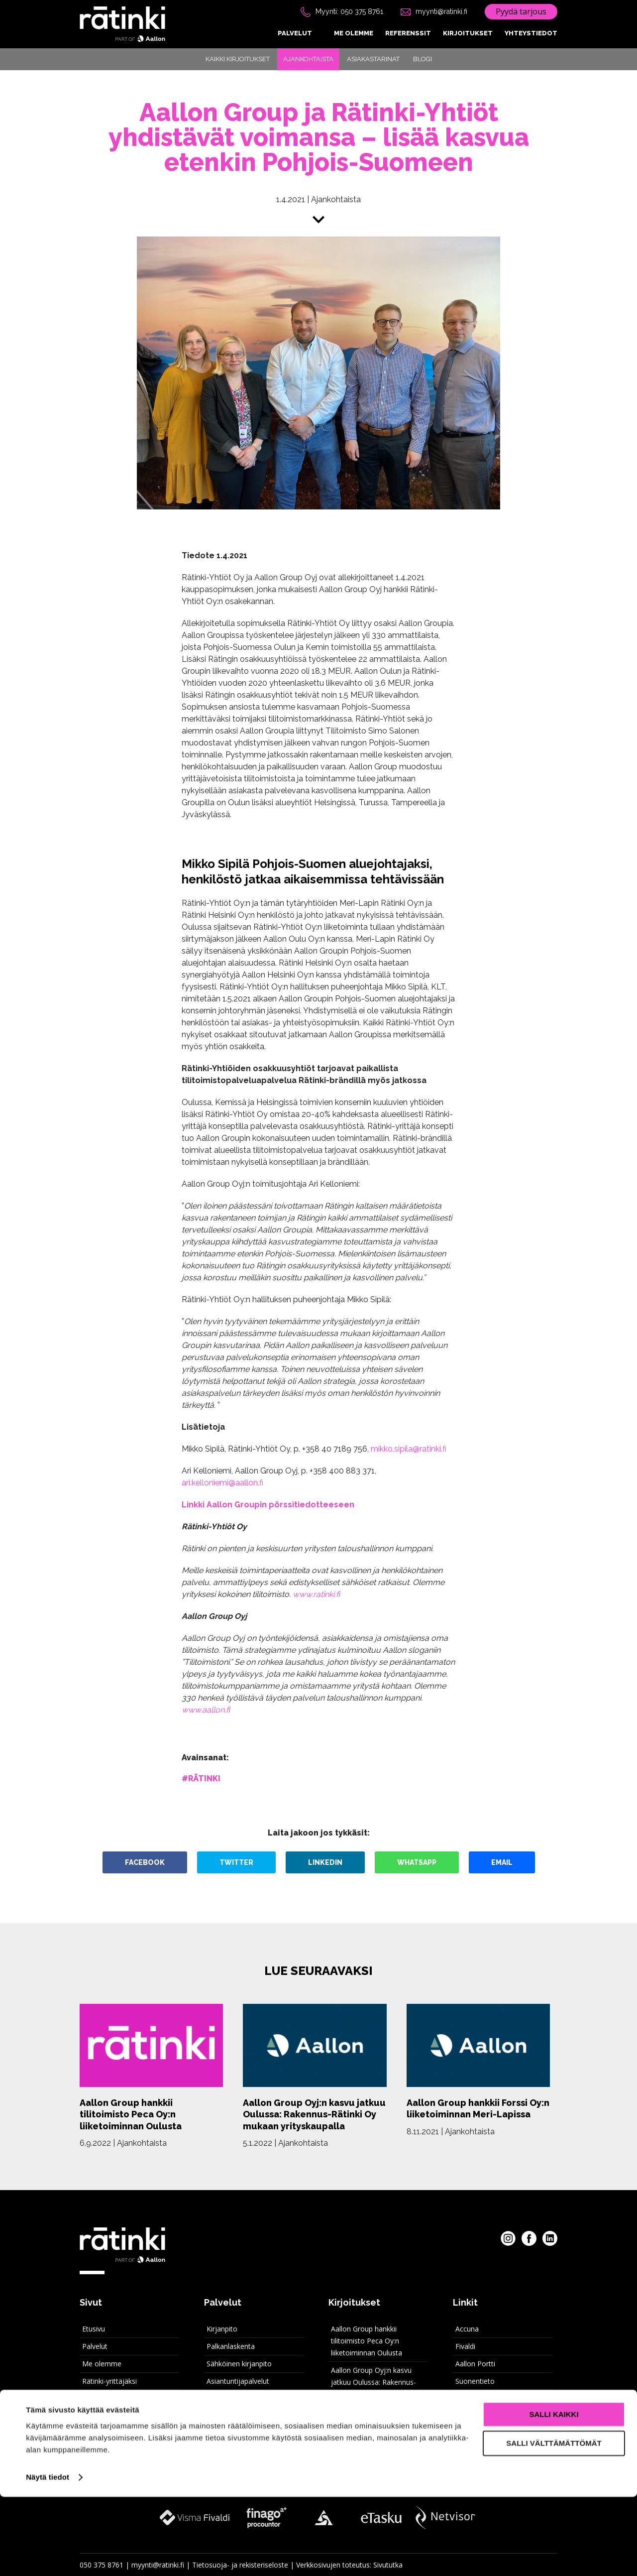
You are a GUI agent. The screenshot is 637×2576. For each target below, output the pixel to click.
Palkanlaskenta (231, 2346)
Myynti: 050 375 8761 (349, 11)
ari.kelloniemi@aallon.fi (222, 1482)
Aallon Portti (475, 2363)
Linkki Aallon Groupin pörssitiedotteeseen (268, 1504)
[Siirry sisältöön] (318, 221)
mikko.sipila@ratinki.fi (408, 1449)
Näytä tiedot (47, 2556)
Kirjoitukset (468, 33)
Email (502, 1862)
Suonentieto (475, 2381)
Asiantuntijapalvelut (238, 2381)
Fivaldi (465, 2346)
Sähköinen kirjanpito (239, 2363)
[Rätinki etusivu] (122, 24)
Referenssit (408, 33)
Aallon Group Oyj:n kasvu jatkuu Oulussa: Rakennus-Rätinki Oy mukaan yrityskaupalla (373, 2388)
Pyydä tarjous (521, 11)
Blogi (422, 59)
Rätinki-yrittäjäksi (109, 2381)
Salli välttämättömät (553, 2522)
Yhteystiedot (531, 33)
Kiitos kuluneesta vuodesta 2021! (374, 2429)
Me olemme (353, 33)
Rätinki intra (474, 2398)
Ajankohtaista (308, 59)
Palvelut (295, 33)
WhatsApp (416, 1862)
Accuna (467, 2328)
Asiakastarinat (373, 59)
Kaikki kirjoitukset (238, 59)
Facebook (145, 1862)
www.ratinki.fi (316, 1594)
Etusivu (93, 2328)
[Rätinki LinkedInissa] (549, 2238)
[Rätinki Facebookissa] (529, 2238)
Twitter (236, 1862)
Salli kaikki (553, 2493)
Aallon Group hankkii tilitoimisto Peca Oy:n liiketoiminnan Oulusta (366, 2340)
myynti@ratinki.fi (441, 11)
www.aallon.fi (206, 1710)
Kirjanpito (222, 2328)
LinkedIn (325, 1862)
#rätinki (201, 1778)
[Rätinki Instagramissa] (508, 2238)
